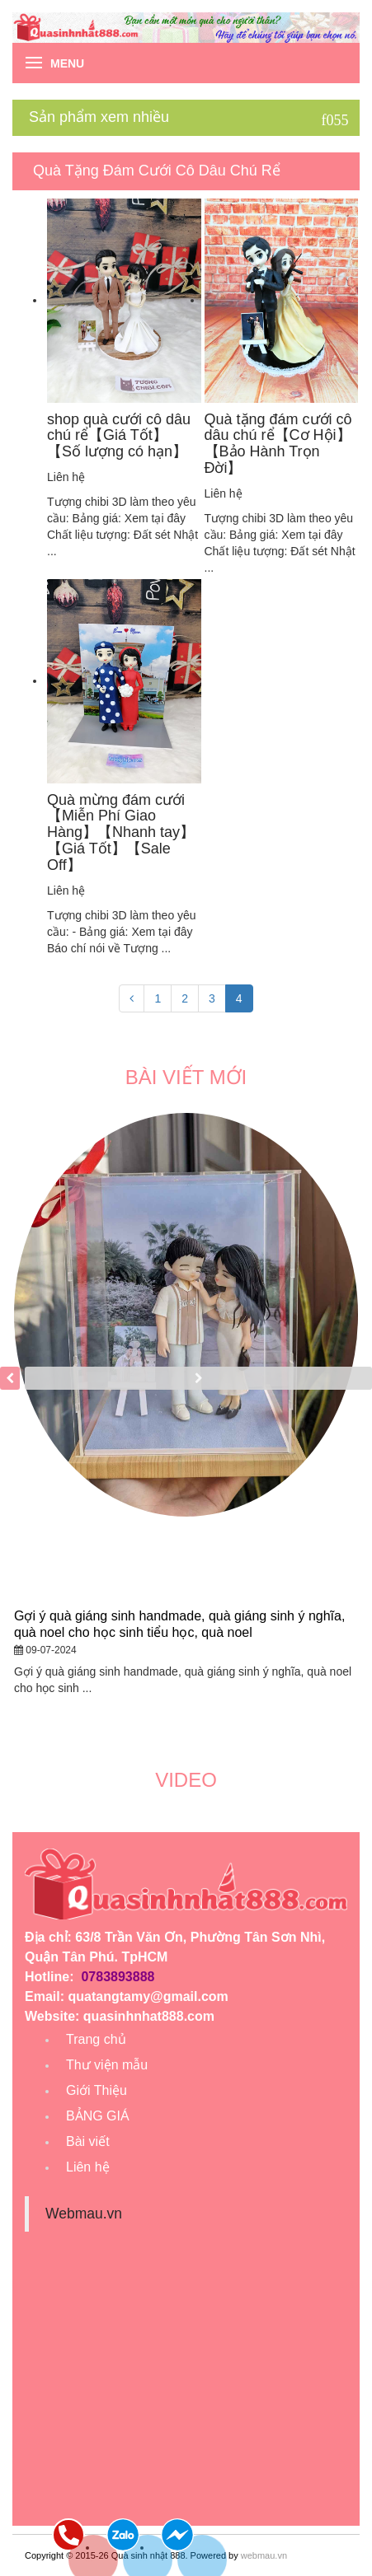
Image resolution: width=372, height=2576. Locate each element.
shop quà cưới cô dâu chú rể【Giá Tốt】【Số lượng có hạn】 (119, 436)
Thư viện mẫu (107, 2065)
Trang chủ (96, 2039)
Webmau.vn (83, 2213)
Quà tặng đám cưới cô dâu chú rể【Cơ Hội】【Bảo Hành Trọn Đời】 (278, 443)
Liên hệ (88, 2167)
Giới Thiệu (96, 2090)
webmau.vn (264, 2555)
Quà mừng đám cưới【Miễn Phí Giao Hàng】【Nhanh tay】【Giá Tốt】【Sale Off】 (121, 832)
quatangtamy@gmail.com (148, 1996)
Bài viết (88, 2141)
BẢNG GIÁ (97, 2116)
